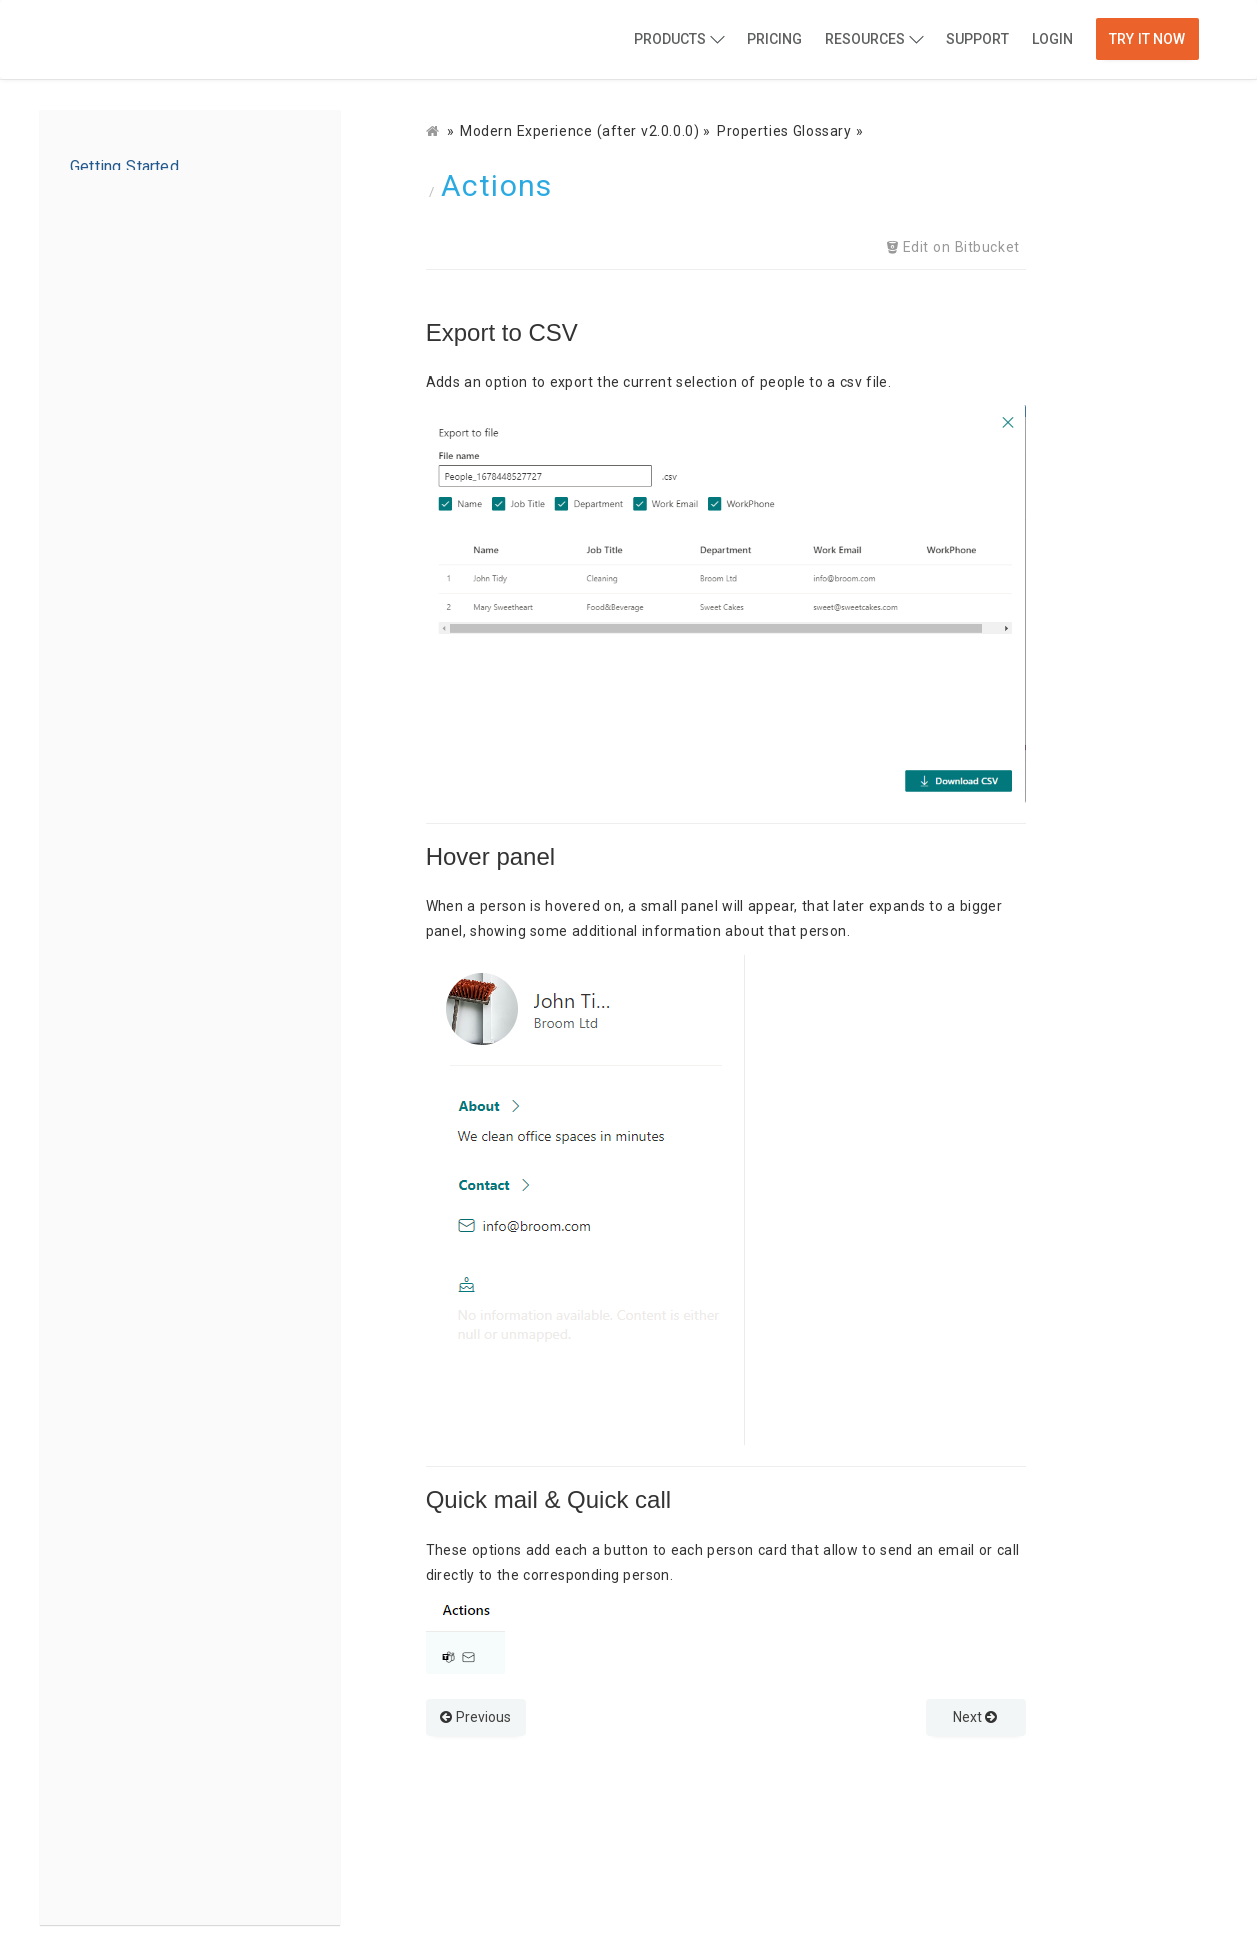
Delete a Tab (121, 1523)
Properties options (164, 383)
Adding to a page (138, 287)
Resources (865, 39)
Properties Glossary (143, 351)
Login (1052, 39)
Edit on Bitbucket (959, 247)
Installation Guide (139, 195)
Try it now (1147, 39)
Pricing (774, 39)
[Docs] (434, 131)
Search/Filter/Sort (162, 1239)
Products (670, 39)
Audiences (135, 1335)
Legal (98, 1871)
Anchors (129, 1303)
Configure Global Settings (187, 575)
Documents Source (166, 1143)
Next (975, 1717)
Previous (475, 1717)
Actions (121, 1207)
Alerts (119, 1367)
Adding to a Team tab (153, 1459)
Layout (123, 1175)
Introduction (122, 163)
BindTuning (158, 41)
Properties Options (164, 1111)
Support (977, 39)
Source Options (154, 415)
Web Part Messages (168, 543)
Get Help (108, 1839)
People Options (152, 447)
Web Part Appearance (174, 511)
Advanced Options (163, 479)
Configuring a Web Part (159, 319)
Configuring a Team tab (160, 1491)
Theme (123, 1271)
